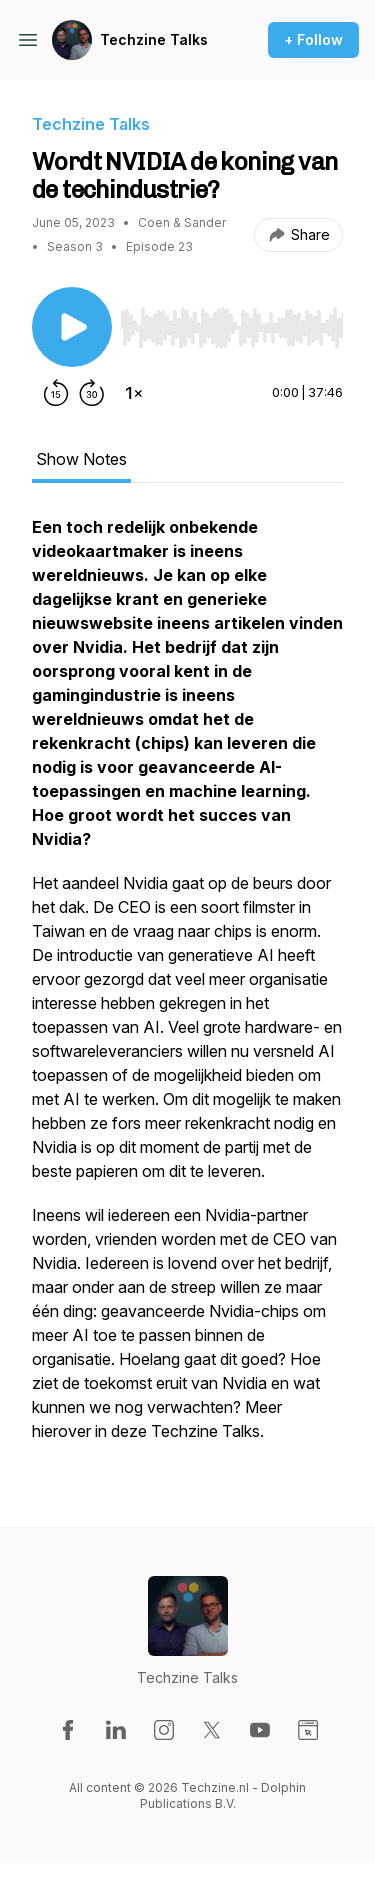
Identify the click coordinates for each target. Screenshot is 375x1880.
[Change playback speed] (134, 393)
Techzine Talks (154, 39)
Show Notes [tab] (81, 459)
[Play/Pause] (72, 327)
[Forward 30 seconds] (92, 393)
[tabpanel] (187, 989)
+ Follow (313, 39)
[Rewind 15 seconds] (56, 393)
